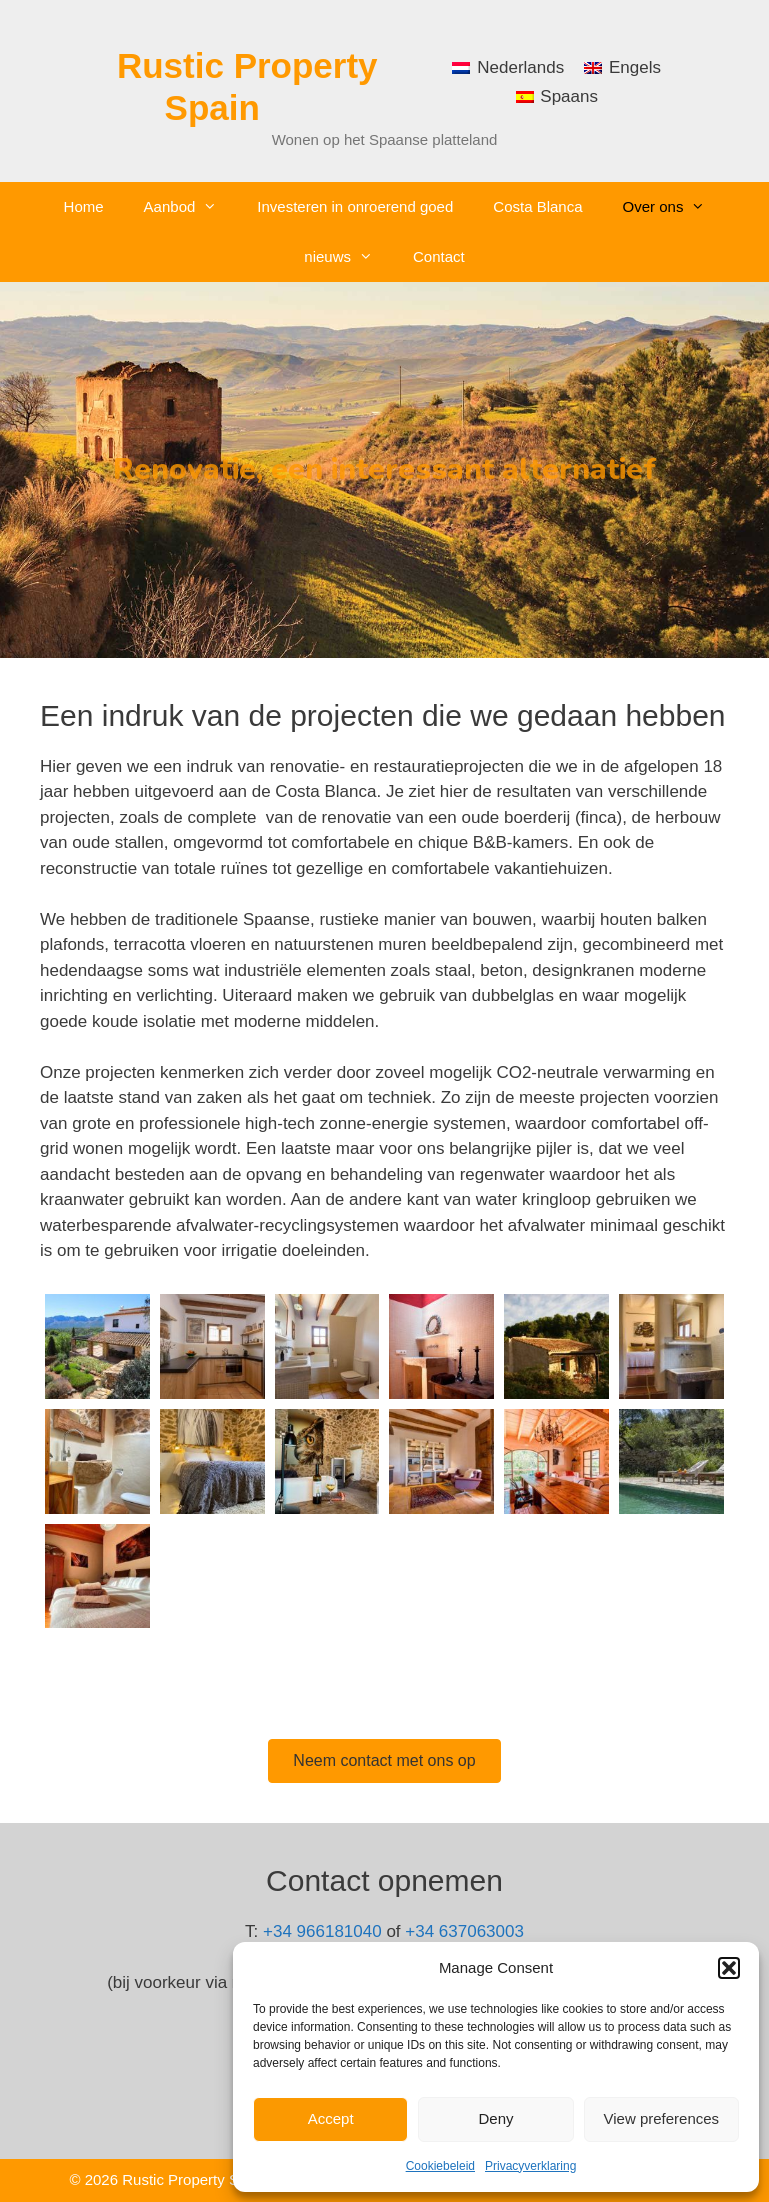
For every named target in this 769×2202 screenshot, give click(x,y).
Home (84, 206)
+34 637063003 (464, 1931)
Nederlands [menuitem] (520, 67)
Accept (331, 2118)
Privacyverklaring (530, 2166)
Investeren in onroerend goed (355, 206)
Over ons (674, 207)
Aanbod (191, 207)
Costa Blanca (537, 206)
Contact (439, 256)
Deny (495, 2118)
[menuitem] (508, 67)
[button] (729, 1968)
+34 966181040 (322, 1931)
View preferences (662, 2118)
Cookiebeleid (440, 2166)
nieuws (348, 257)
